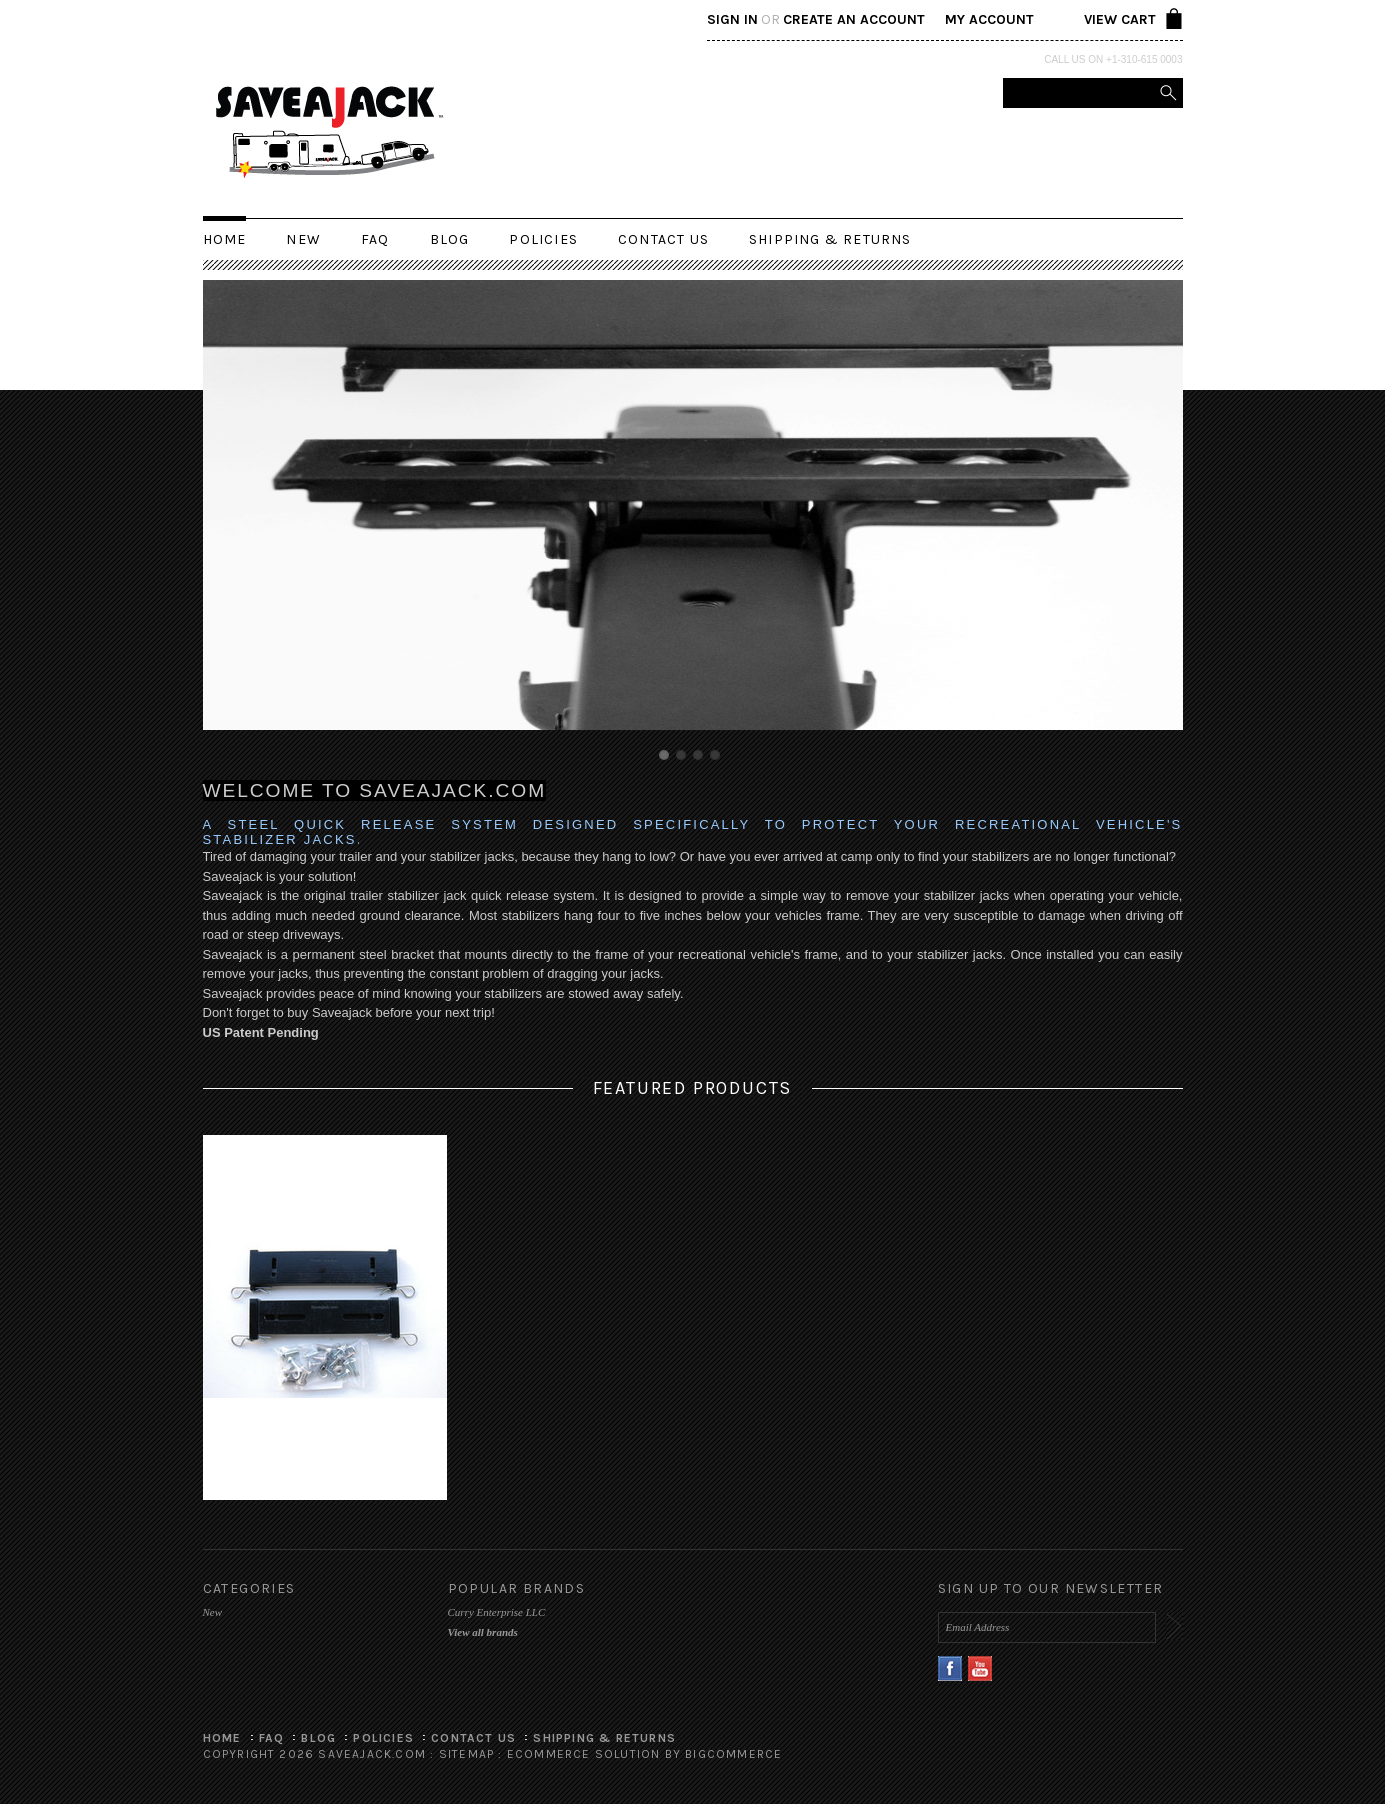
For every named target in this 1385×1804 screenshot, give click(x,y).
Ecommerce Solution (584, 1754)
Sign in (732, 19)
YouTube (980, 1668)
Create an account (854, 19)
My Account (989, 19)
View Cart (1120, 19)
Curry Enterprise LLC (497, 1612)
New (303, 239)
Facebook (950, 1668)
